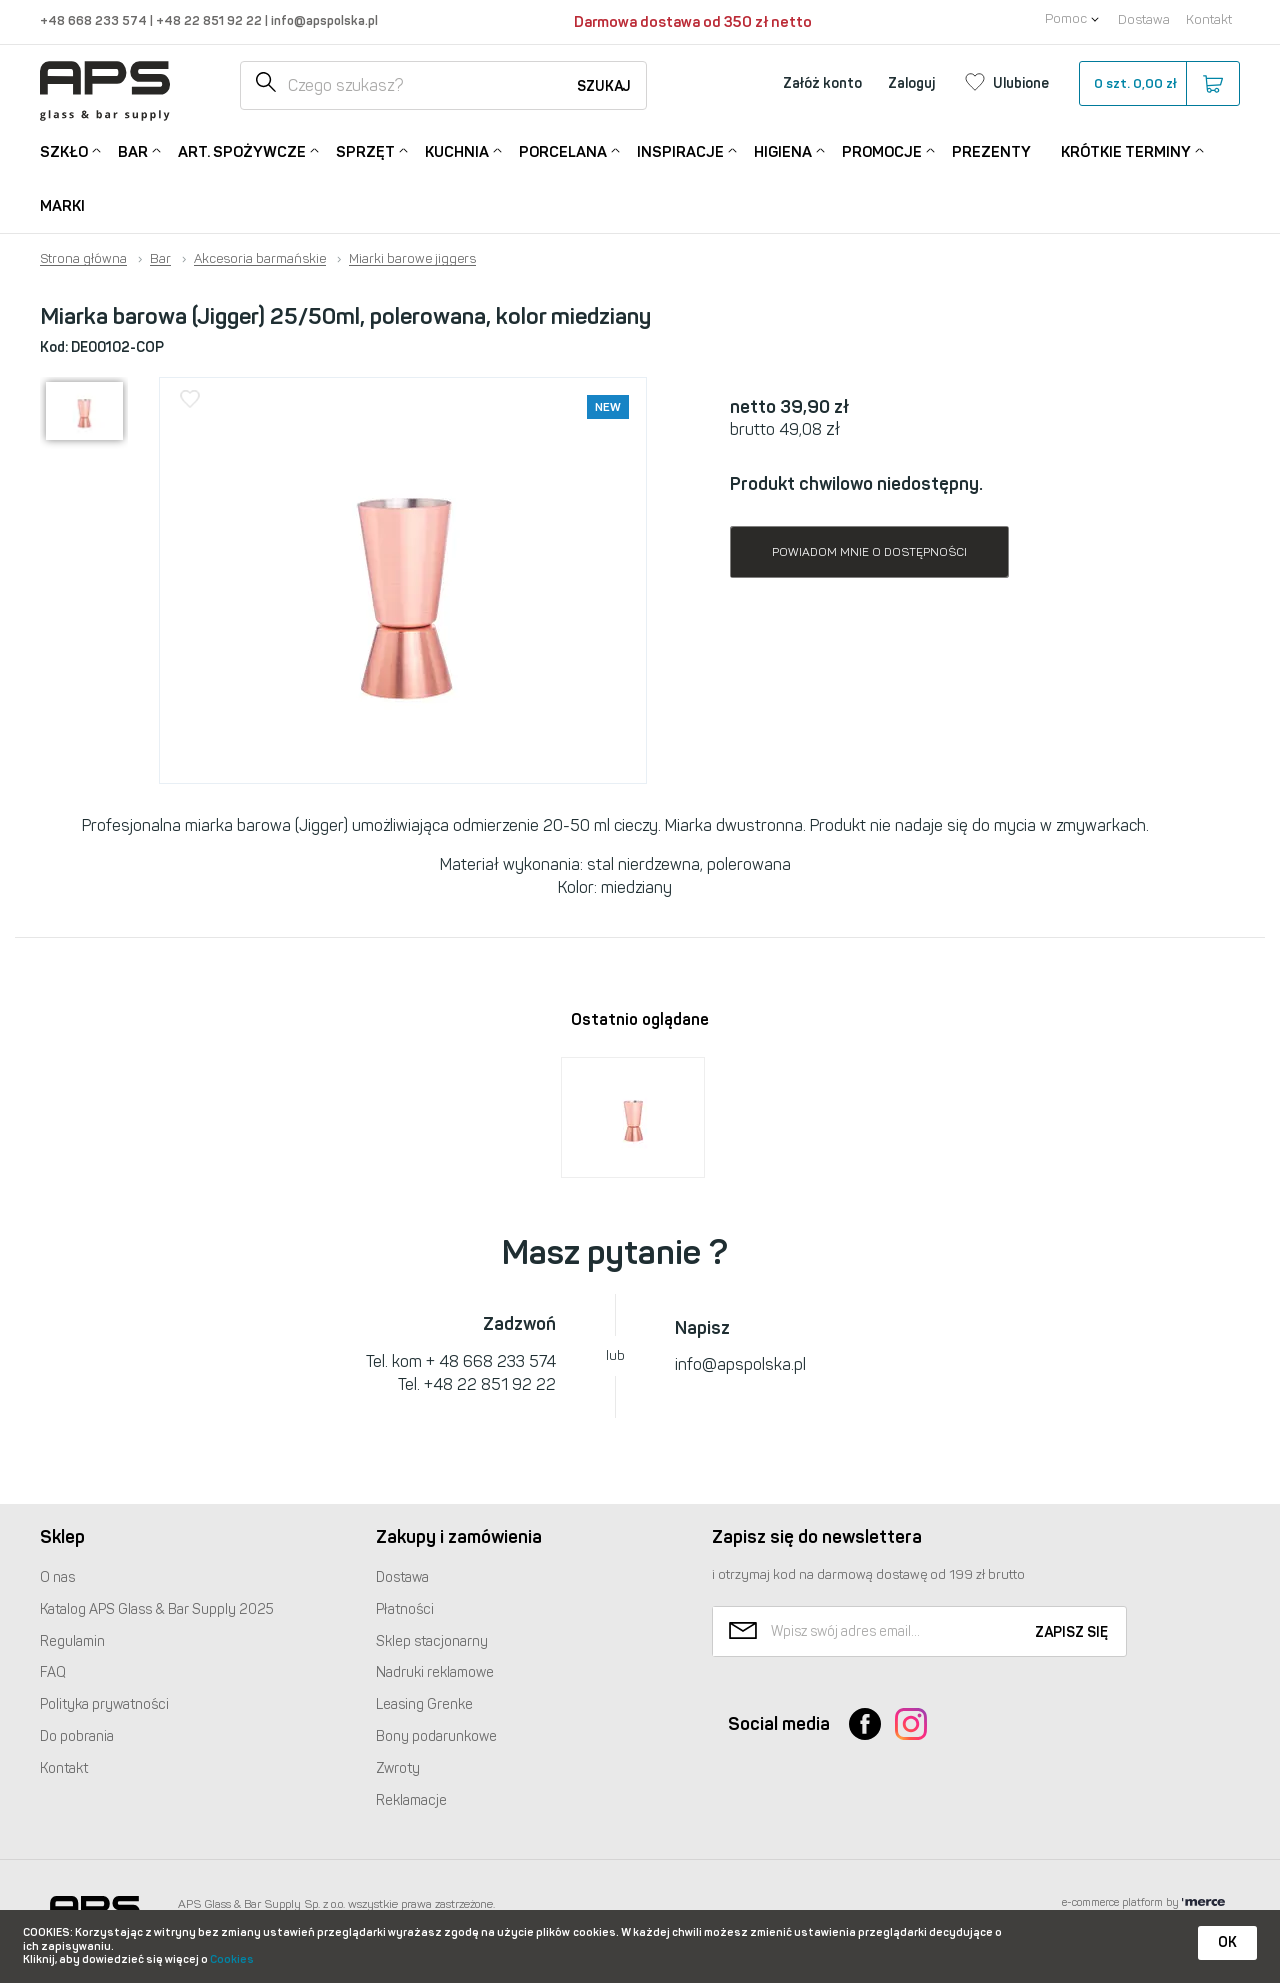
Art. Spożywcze (242, 150)
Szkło (64, 150)
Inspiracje (680, 150)
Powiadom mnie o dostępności (869, 552)
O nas (57, 1577)
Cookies (232, 1959)
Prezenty (991, 152)
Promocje (882, 150)
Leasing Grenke (424, 1704)
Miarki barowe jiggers (412, 259)
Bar (133, 150)
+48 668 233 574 (95, 20)
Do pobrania (77, 1736)
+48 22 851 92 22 (210, 20)
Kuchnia (457, 150)
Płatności (405, 1609)
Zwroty (398, 1768)
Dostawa (1144, 19)
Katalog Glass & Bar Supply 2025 (157, 1609)
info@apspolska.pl (323, 20)
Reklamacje (411, 1800)
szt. (1158, 84)
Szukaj (604, 86)
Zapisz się (1071, 1632)
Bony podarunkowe (436, 1736)
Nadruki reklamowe (435, 1672)
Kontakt (1209, 19)
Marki (62, 206)
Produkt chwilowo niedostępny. (856, 484)
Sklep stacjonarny (432, 1641)
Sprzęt (365, 150)
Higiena (783, 150)
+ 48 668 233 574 (491, 1361)
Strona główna (83, 259)
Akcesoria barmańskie (260, 259)
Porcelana (563, 150)
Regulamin (72, 1641)
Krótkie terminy (1126, 150)
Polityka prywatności (104, 1704)
